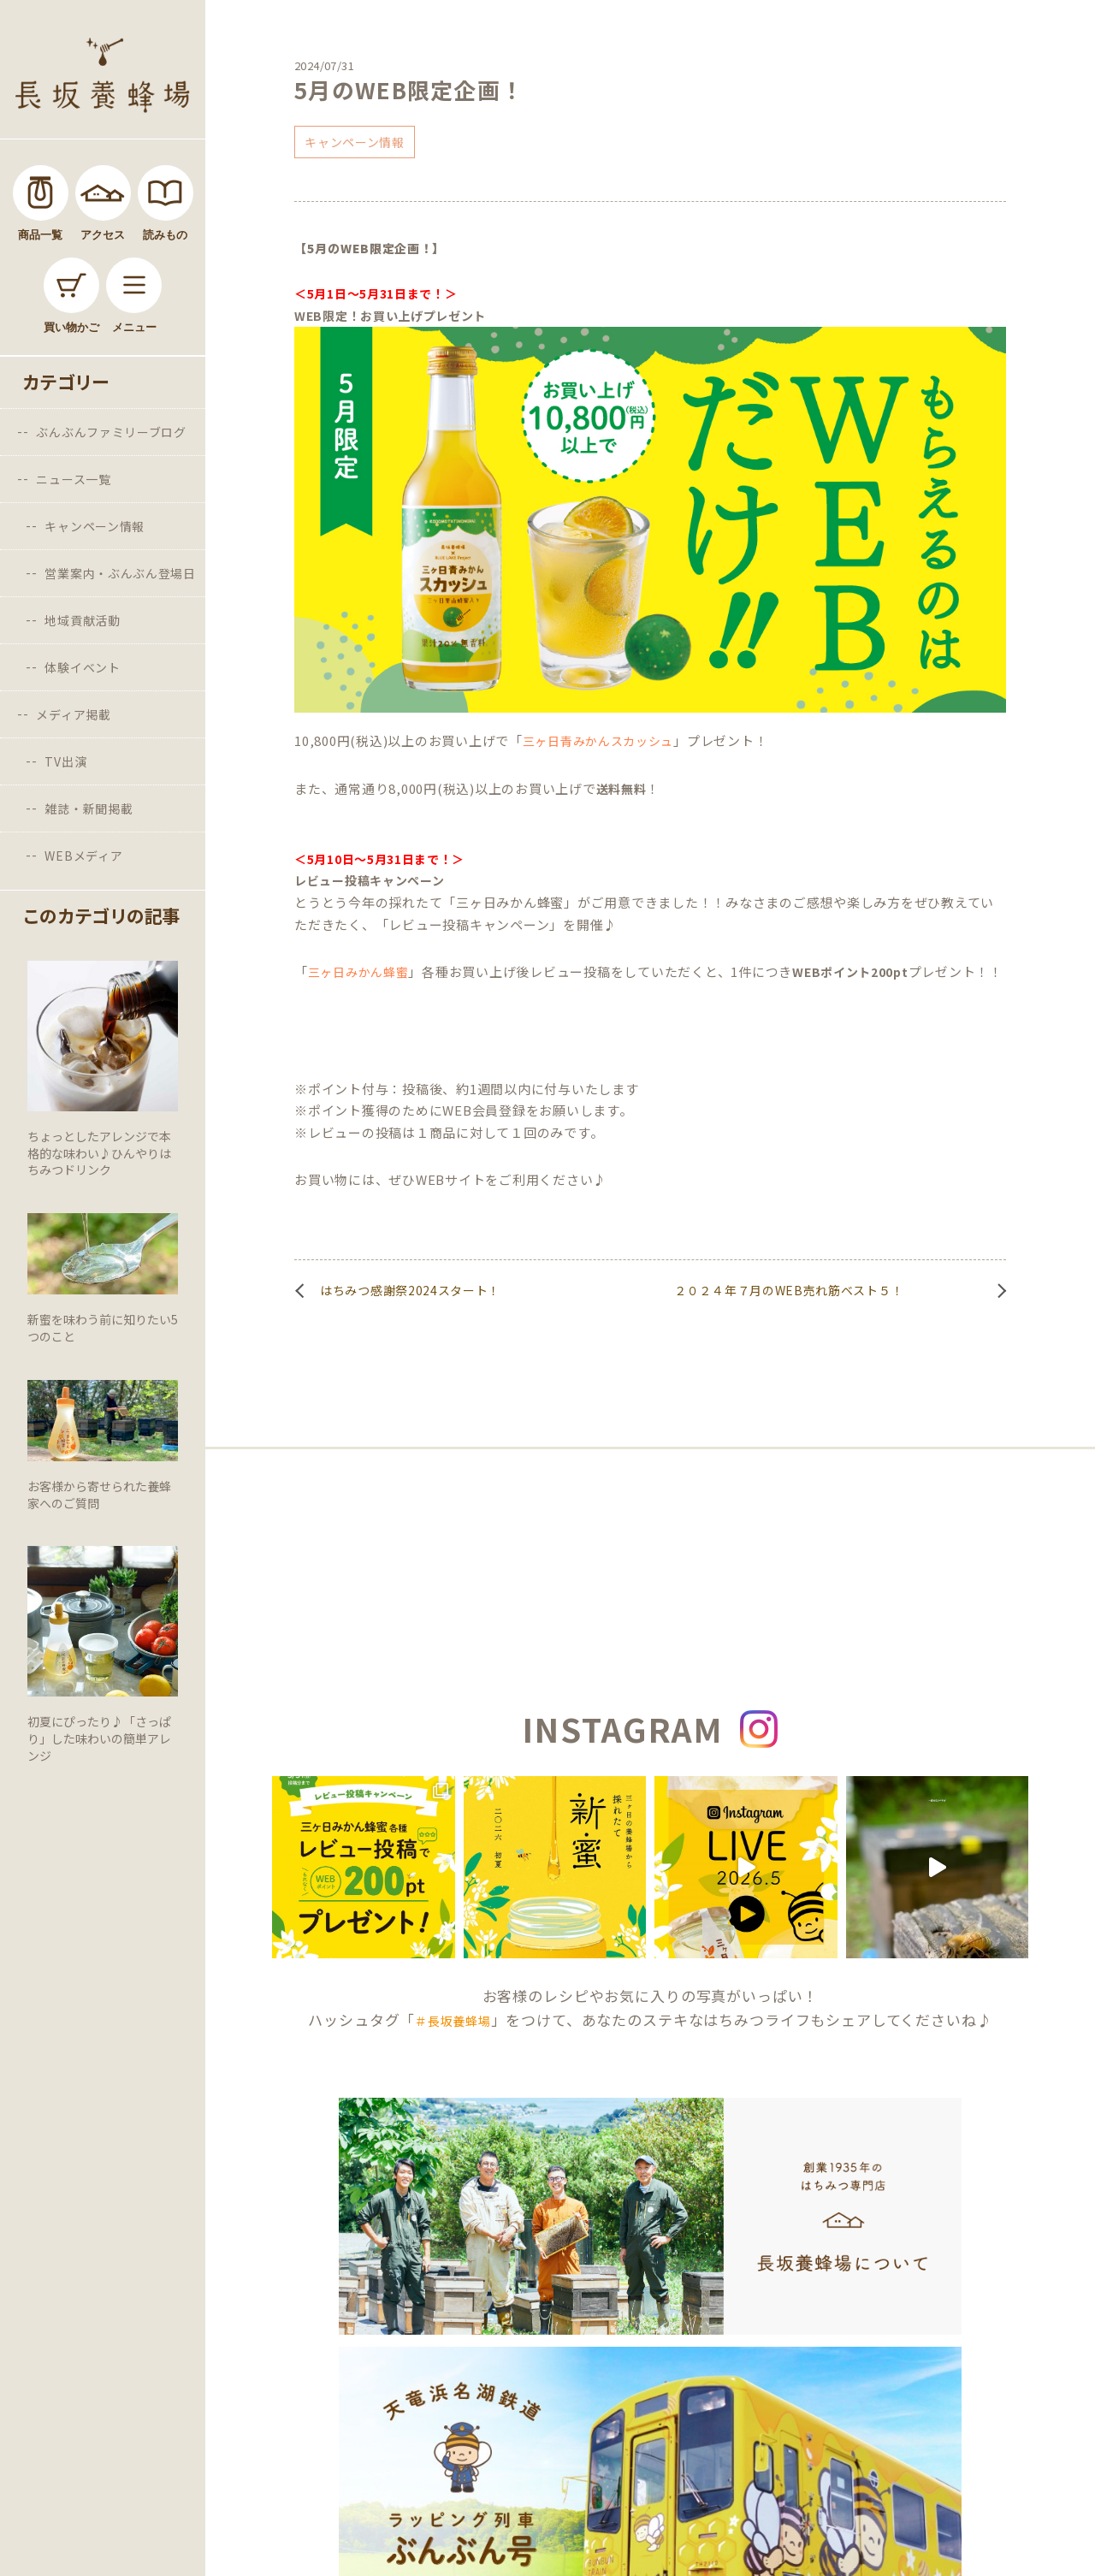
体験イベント (82, 667)
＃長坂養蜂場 (452, 2020)
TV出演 (65, 761)
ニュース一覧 (73, 479)
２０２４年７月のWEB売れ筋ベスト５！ (788, 1290)
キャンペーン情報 (94, 526)
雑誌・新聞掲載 (88, 808)
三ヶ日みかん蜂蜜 (358, 971)
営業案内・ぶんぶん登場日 (119, 573)
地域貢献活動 (82, 620)
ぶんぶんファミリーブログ (111, 432)
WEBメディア (83, 855)
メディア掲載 (73, 714)
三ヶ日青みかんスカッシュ (598, 740)
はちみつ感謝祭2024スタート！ (410, 1290)
